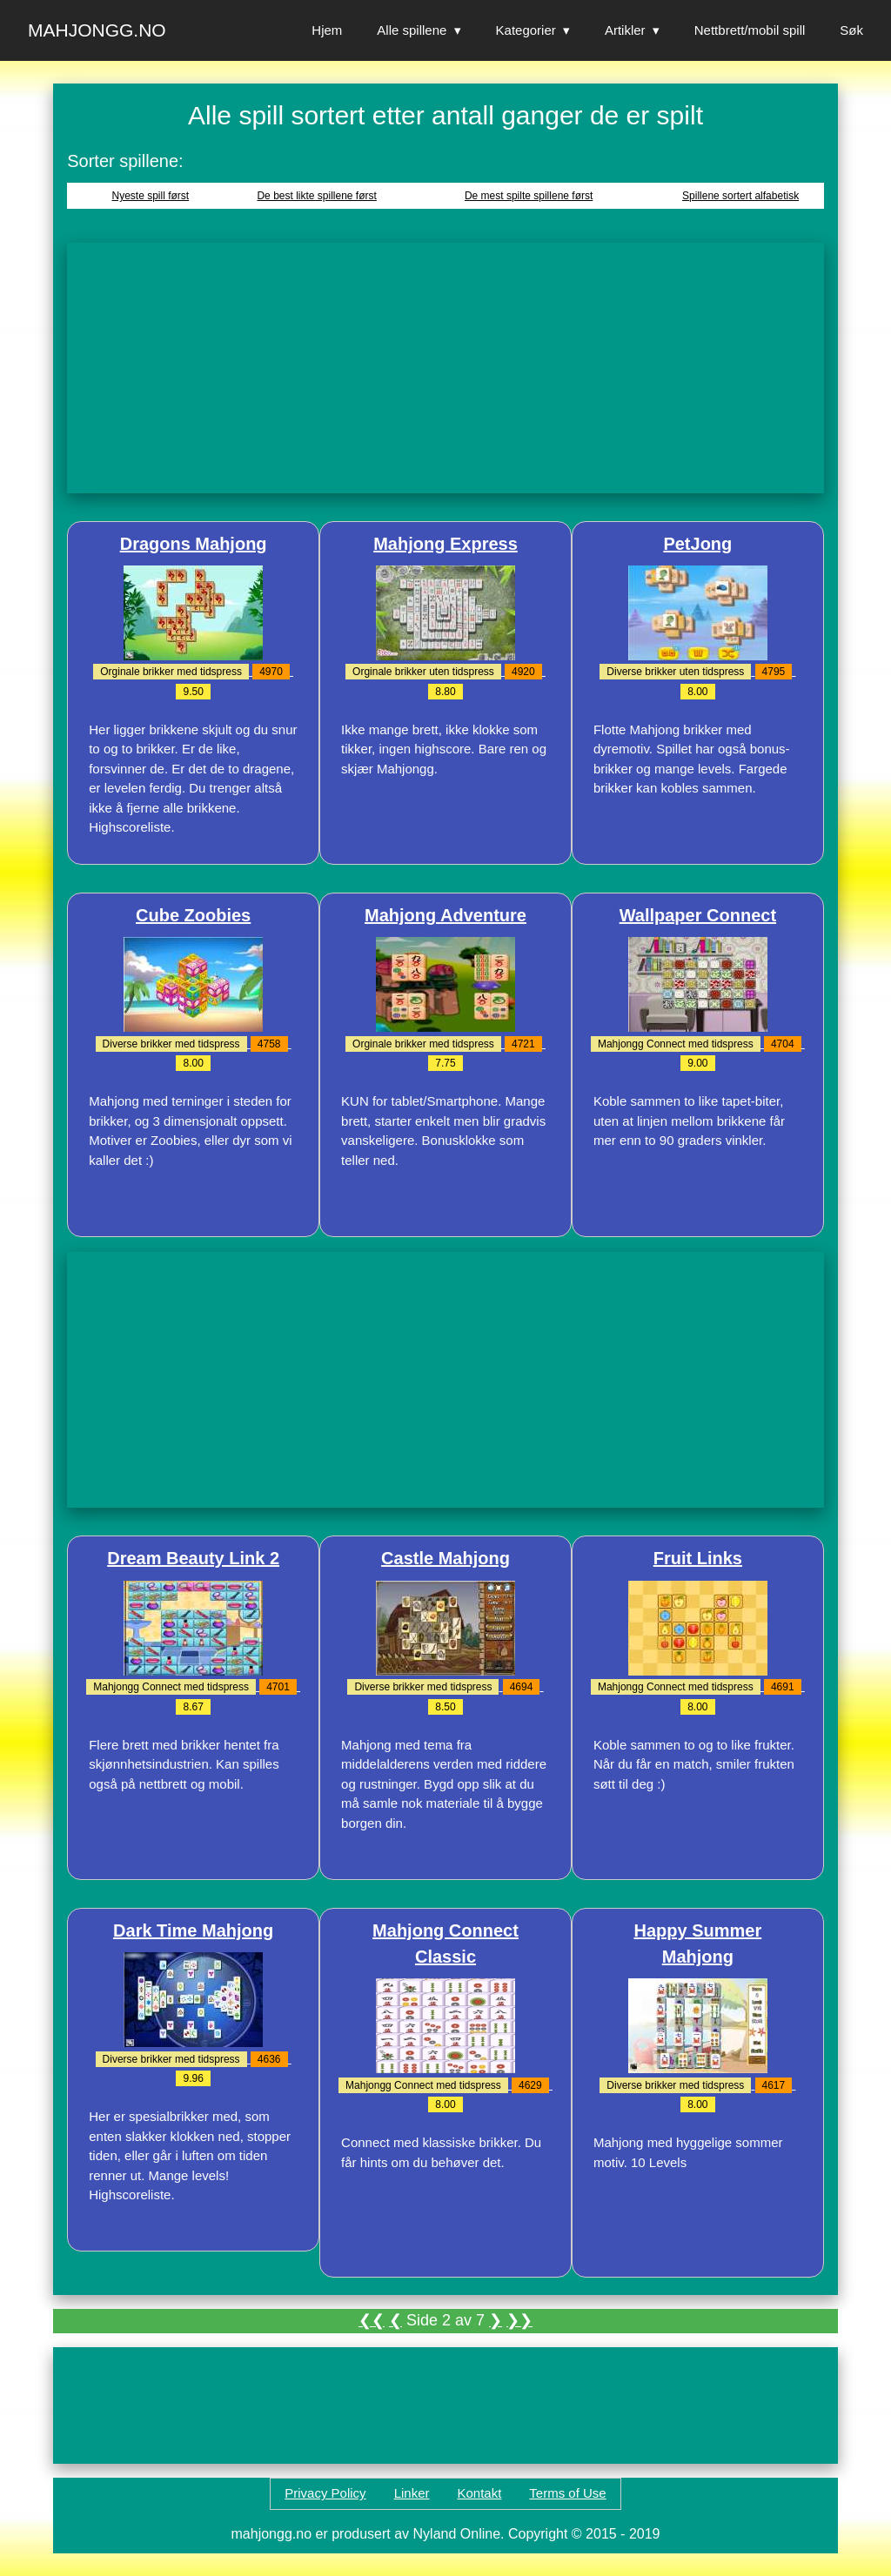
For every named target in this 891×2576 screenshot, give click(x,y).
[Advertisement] (445, 368)
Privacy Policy (325, 2493)
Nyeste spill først (151, 196)
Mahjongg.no (97, 30)
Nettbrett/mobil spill (750, 30)
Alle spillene (411, 30)
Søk (851, 30)
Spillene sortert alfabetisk (740, 196)
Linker (412, 2493)
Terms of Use (567, 2493)
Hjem (327, 30)
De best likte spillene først (316, 196)
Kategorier (526, 30)
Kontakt (479, 2493)
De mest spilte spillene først (529, 196)
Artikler (625, 30)
